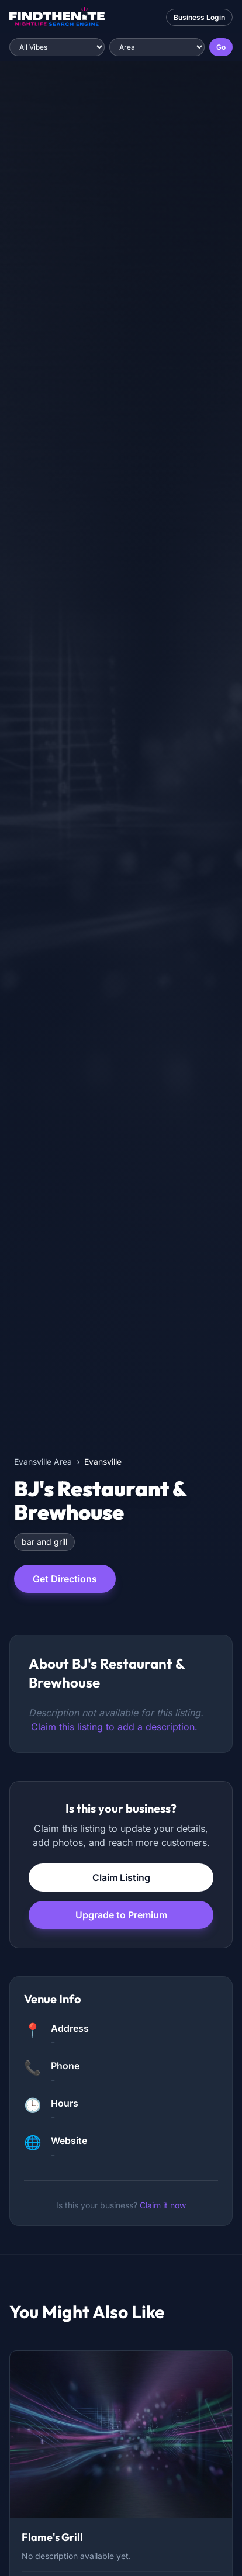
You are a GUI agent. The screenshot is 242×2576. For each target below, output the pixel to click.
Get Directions (65, 1579)
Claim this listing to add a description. (114, 1727)
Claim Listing (121, 1877)
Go (221, 47)
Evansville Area (43, 1462)
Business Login (199, 17)
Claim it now (163, 2205)
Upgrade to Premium (121, 1915)
